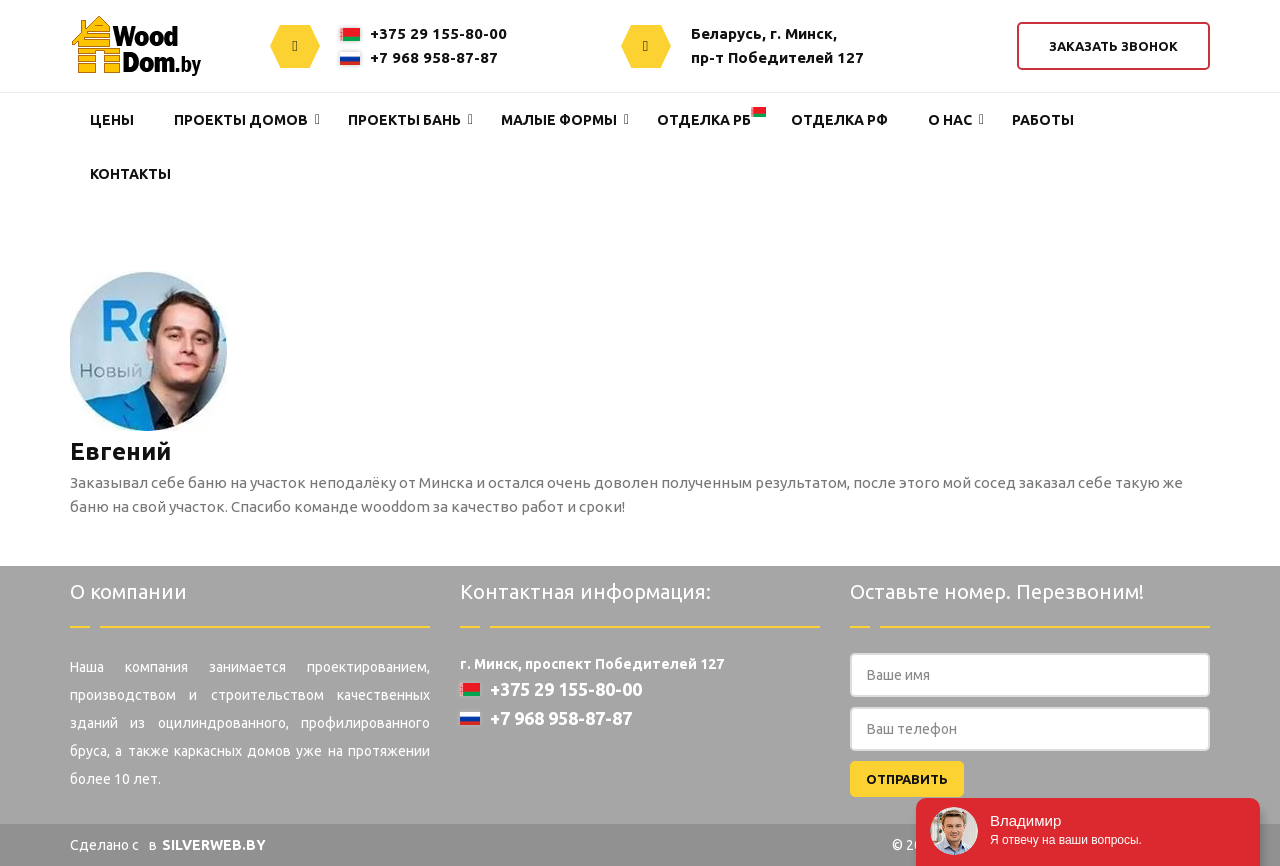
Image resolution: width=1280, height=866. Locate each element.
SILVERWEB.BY (214, 845)
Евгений (120, 451)
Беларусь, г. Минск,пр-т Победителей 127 (777, 45)
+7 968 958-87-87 (419, 57)
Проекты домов (241, 120)
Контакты (130, 174)
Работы (1043, 120)
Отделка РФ (839, 120)
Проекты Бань (404, 120)
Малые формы (559, 120)
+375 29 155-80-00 (423, 33)
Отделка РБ (704, 120)
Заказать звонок (1113, 46)
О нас (950, 120)
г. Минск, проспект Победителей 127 (592, 664)
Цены (112, 120)
